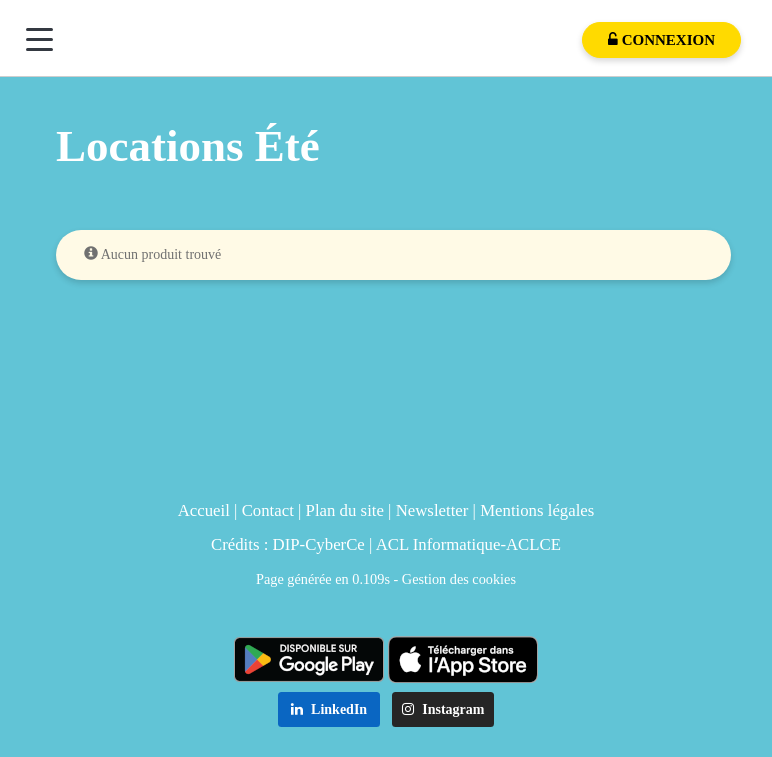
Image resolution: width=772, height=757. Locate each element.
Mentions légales (537, 510)
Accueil (204, 510)
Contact (268, 510)
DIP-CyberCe (319, 544)
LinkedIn (329, 709)
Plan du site (345, 510)
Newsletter (432, 510)
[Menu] (39, 39)
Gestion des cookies (459, 579)
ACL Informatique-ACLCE (468, 544)
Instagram (443, 709)
